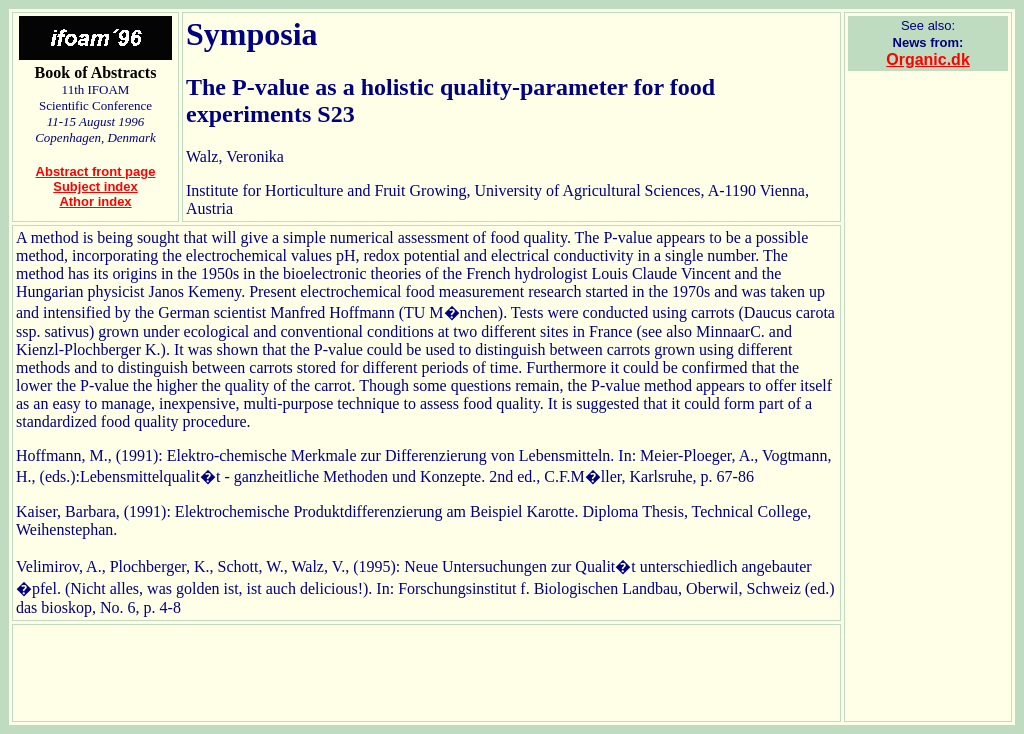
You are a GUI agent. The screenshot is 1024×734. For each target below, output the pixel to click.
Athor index (95, 201)
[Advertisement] (928, 387)
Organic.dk (928, 59)
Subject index (95, 186)
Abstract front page (96, 171)
